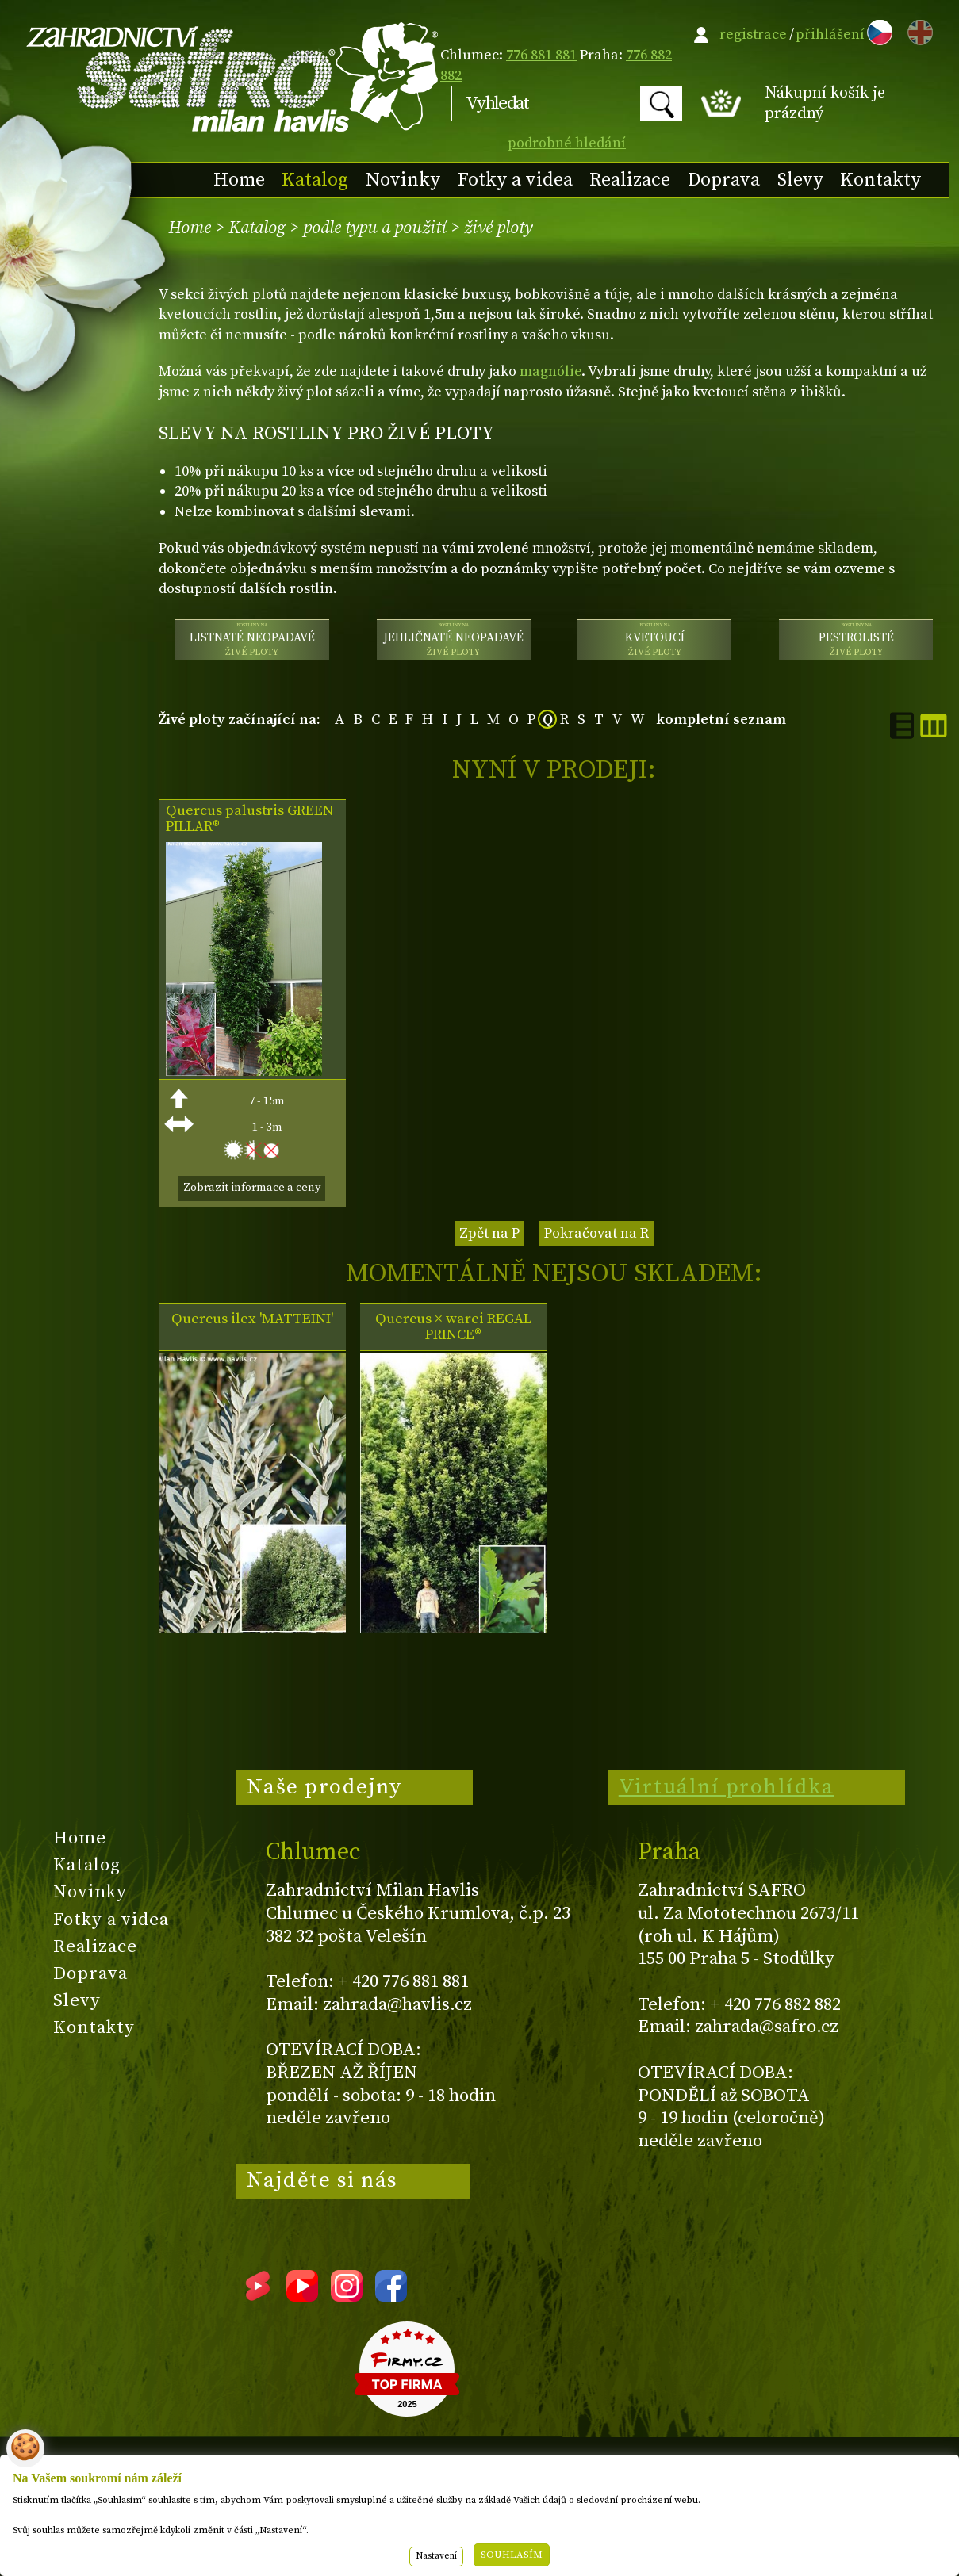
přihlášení (830, 34)
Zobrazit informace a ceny (251, 1188)
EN (916, 30)
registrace (753, 34)
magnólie (550, 371)
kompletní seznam (721, 719)
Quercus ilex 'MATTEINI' (252, 1319)
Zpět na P (489, 1233)
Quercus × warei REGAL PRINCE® (453, 1327)
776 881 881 (541, 55)
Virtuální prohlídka (726, 1787)
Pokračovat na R (596, 1233)
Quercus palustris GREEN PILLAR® (249, 819)
